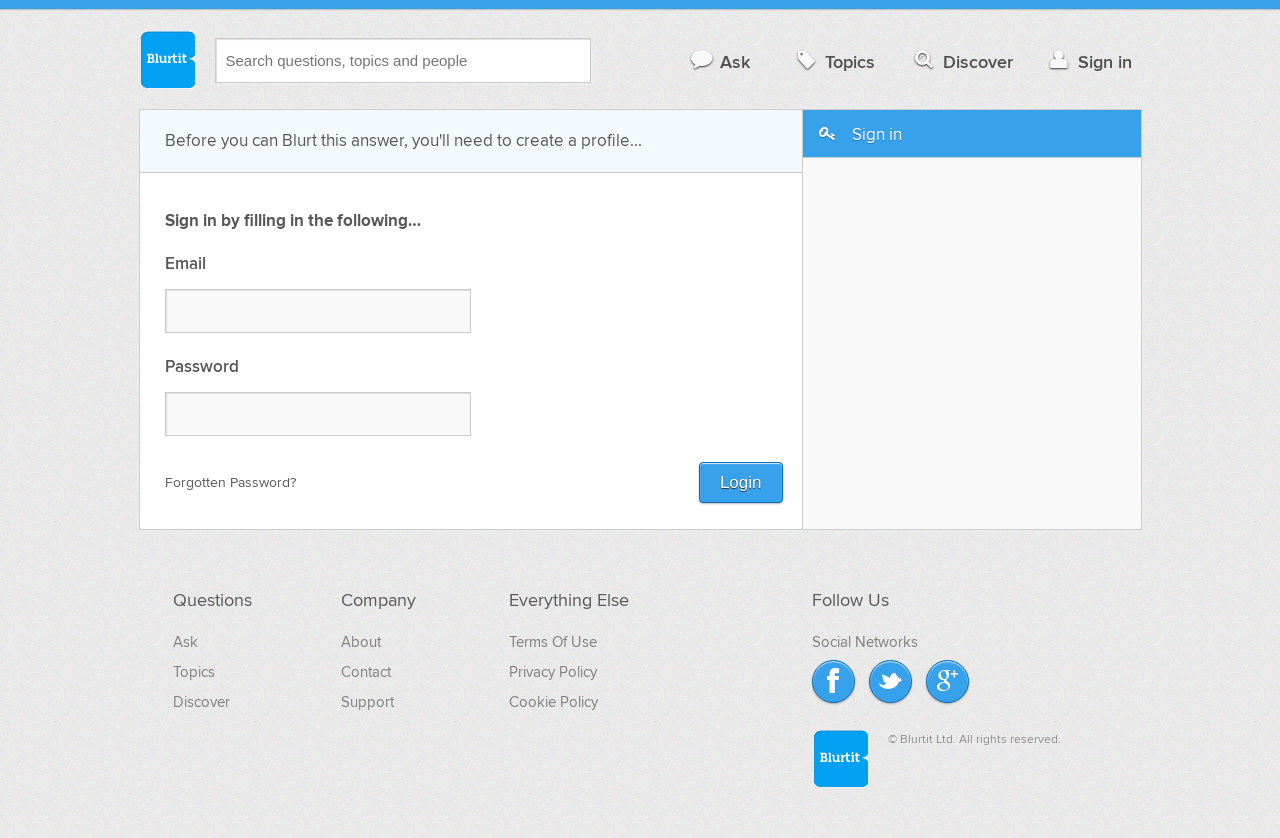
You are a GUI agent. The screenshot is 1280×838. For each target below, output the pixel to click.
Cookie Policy (553, 702)
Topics (833, 61)
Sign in (1088, 61)
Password (202, 367)
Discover (961, 61)
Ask (719, 61)
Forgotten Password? (230, 482)
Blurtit (167, 59)
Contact (366, 672)
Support (367, 702)
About (361, 642)
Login (741, 482)
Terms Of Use (553, 642)
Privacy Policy (553, 672)
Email (185, 264)
